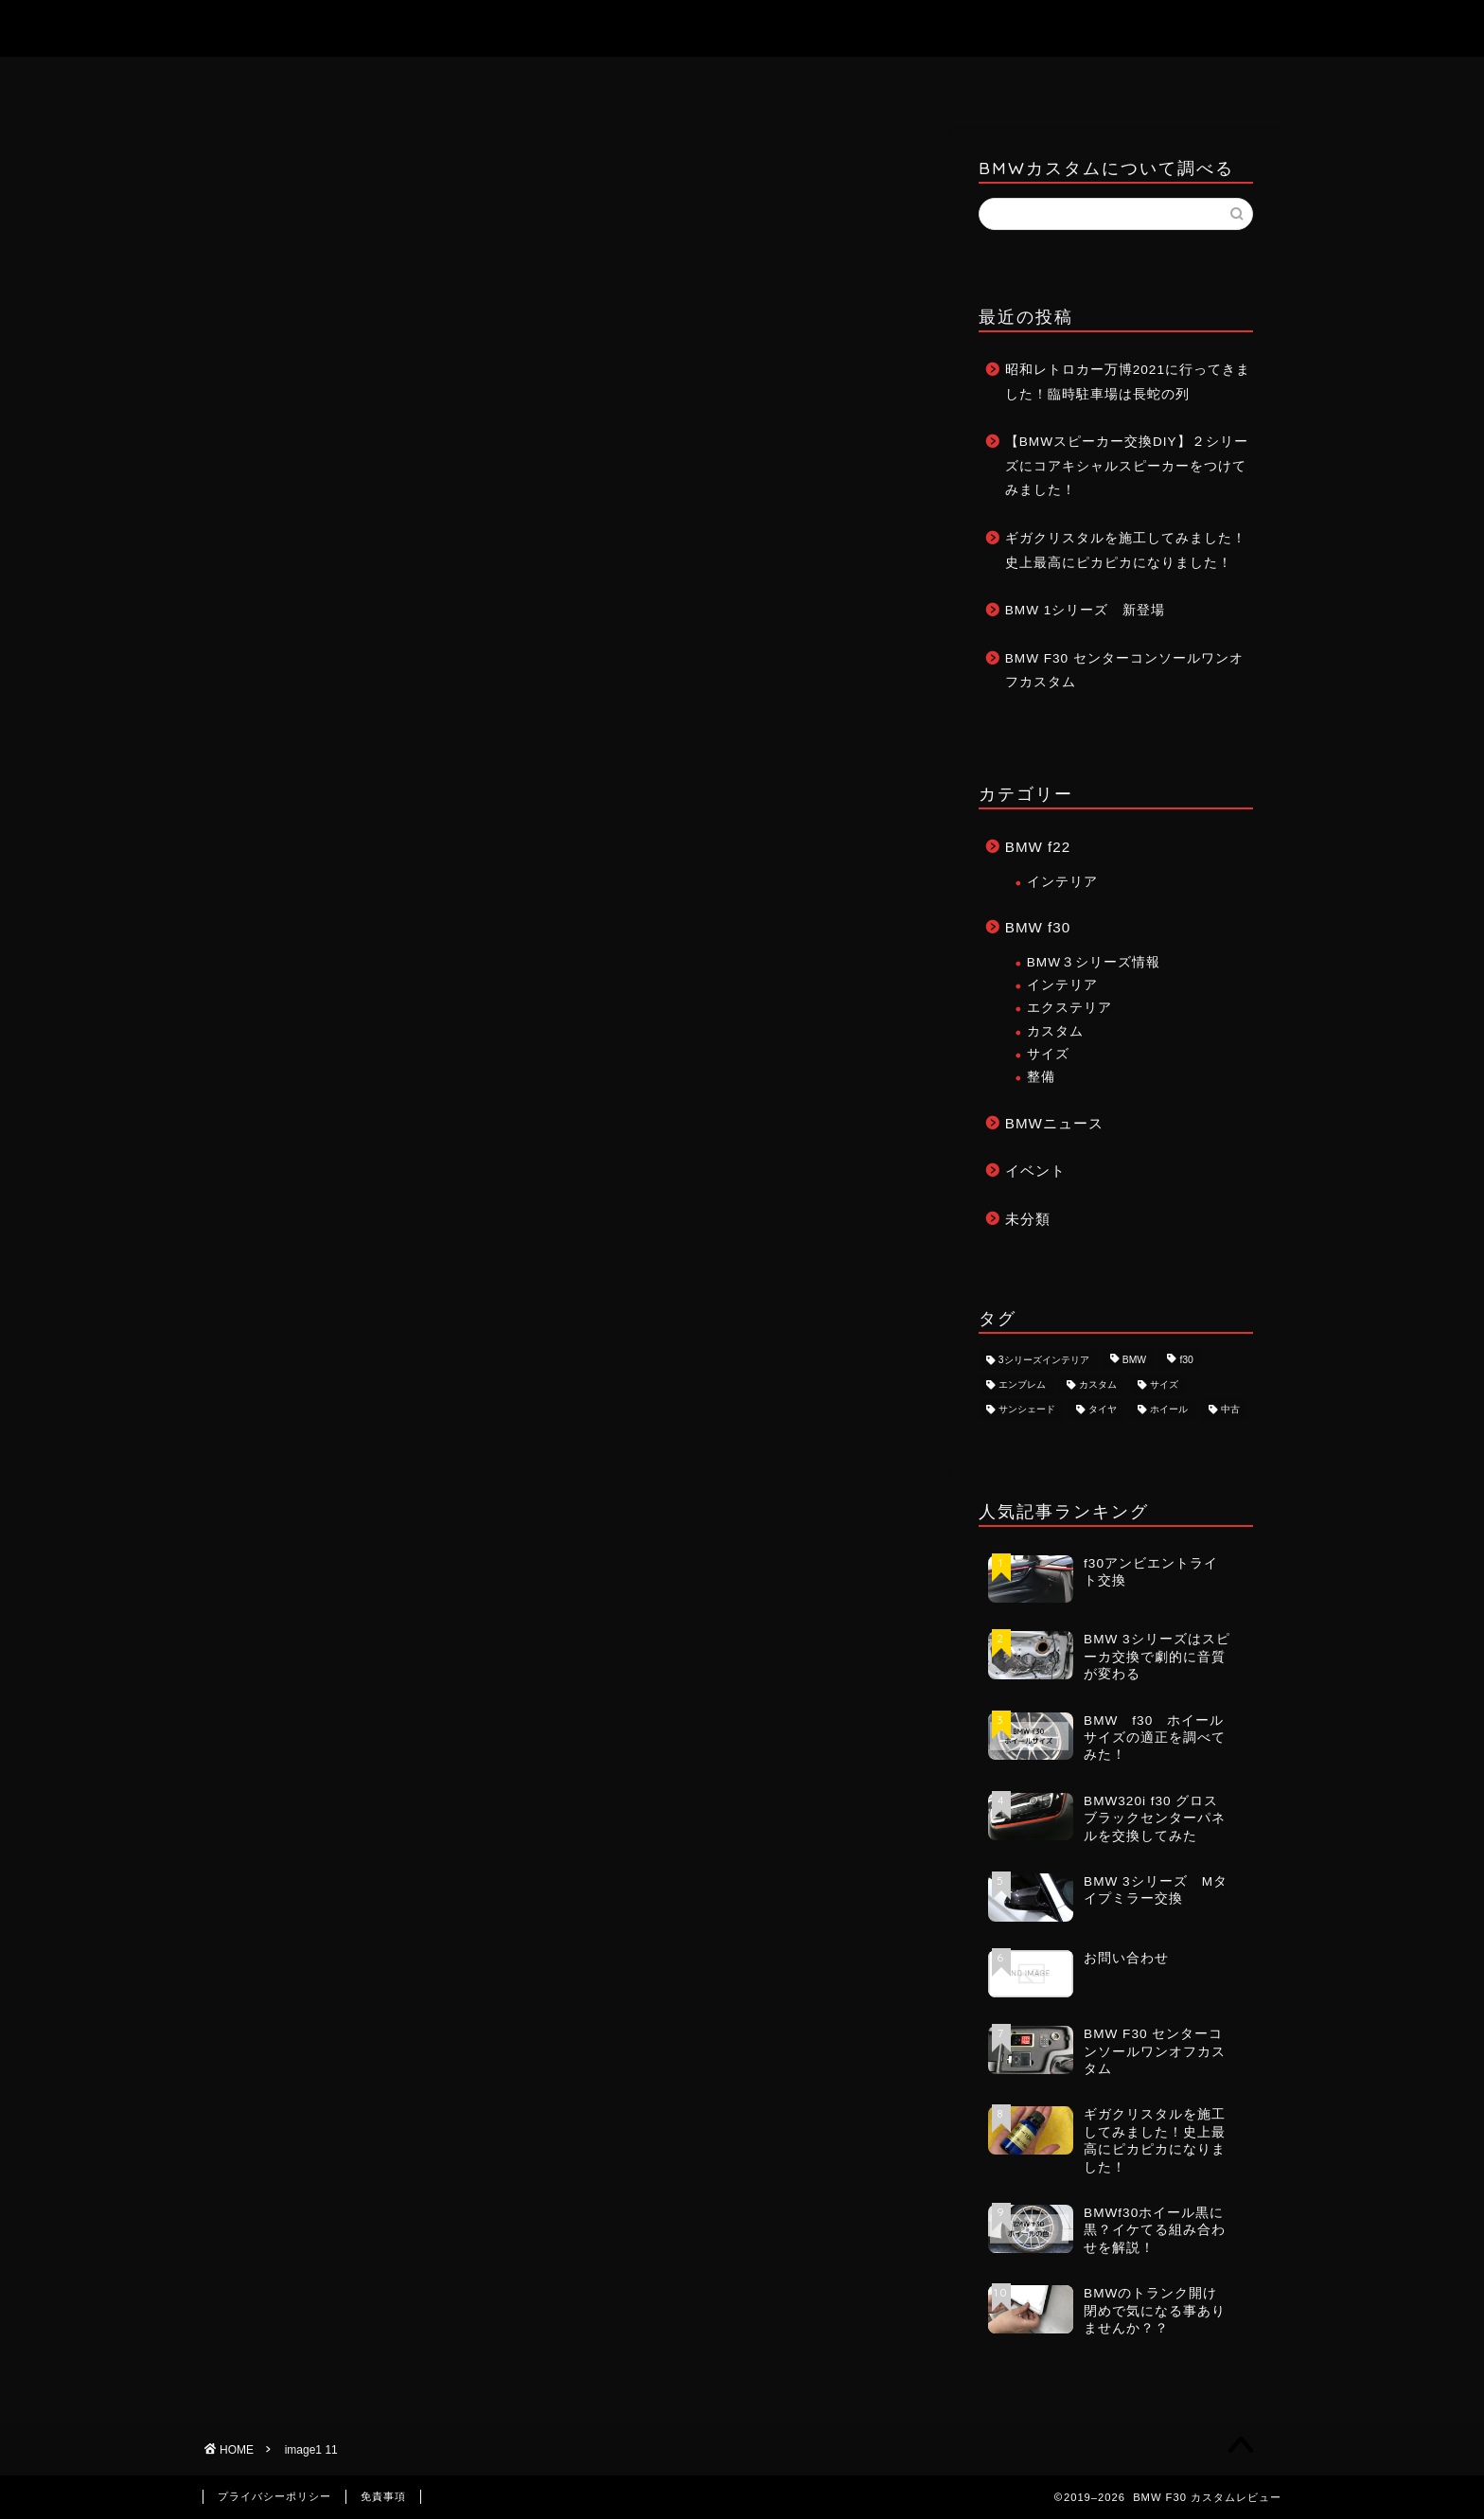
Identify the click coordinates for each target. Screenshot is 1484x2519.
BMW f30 (1037, 927)
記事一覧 (878, 79)
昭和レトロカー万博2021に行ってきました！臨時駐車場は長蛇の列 (1127, 382)
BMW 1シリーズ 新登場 (1085, 610)
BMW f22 (1037, 847)
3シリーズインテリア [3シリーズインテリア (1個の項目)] (1043, 1360)
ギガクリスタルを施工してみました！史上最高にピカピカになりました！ (1125, 550)
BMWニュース (1054, 1123)
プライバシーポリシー (274, 2496)
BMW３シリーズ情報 (1093, 962)
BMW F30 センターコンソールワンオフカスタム (1124, 670)
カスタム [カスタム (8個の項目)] (1098, 1384)
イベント (1035, 1170)
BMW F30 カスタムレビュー (742, 28)
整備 (1041, 1077)
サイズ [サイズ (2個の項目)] (1164, 1384)
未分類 (1028, 1219)
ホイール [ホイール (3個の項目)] (1169, 1410)
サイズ (1048, 1054)
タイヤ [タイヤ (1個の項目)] (1102, 1410)
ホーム (608, 80)
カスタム (1055, 1031)
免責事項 (383, 2496)
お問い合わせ (743, 80)
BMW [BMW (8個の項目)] (1134, 1360)
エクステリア (1069, 1008)
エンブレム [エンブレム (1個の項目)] (1022, 1384)
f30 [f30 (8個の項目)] (1185, 1360)
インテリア (1062, 882)
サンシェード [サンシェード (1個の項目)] (1026, 1410)
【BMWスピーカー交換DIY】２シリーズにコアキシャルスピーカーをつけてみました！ (1126, 466)
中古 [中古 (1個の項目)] (1230, 1410)
